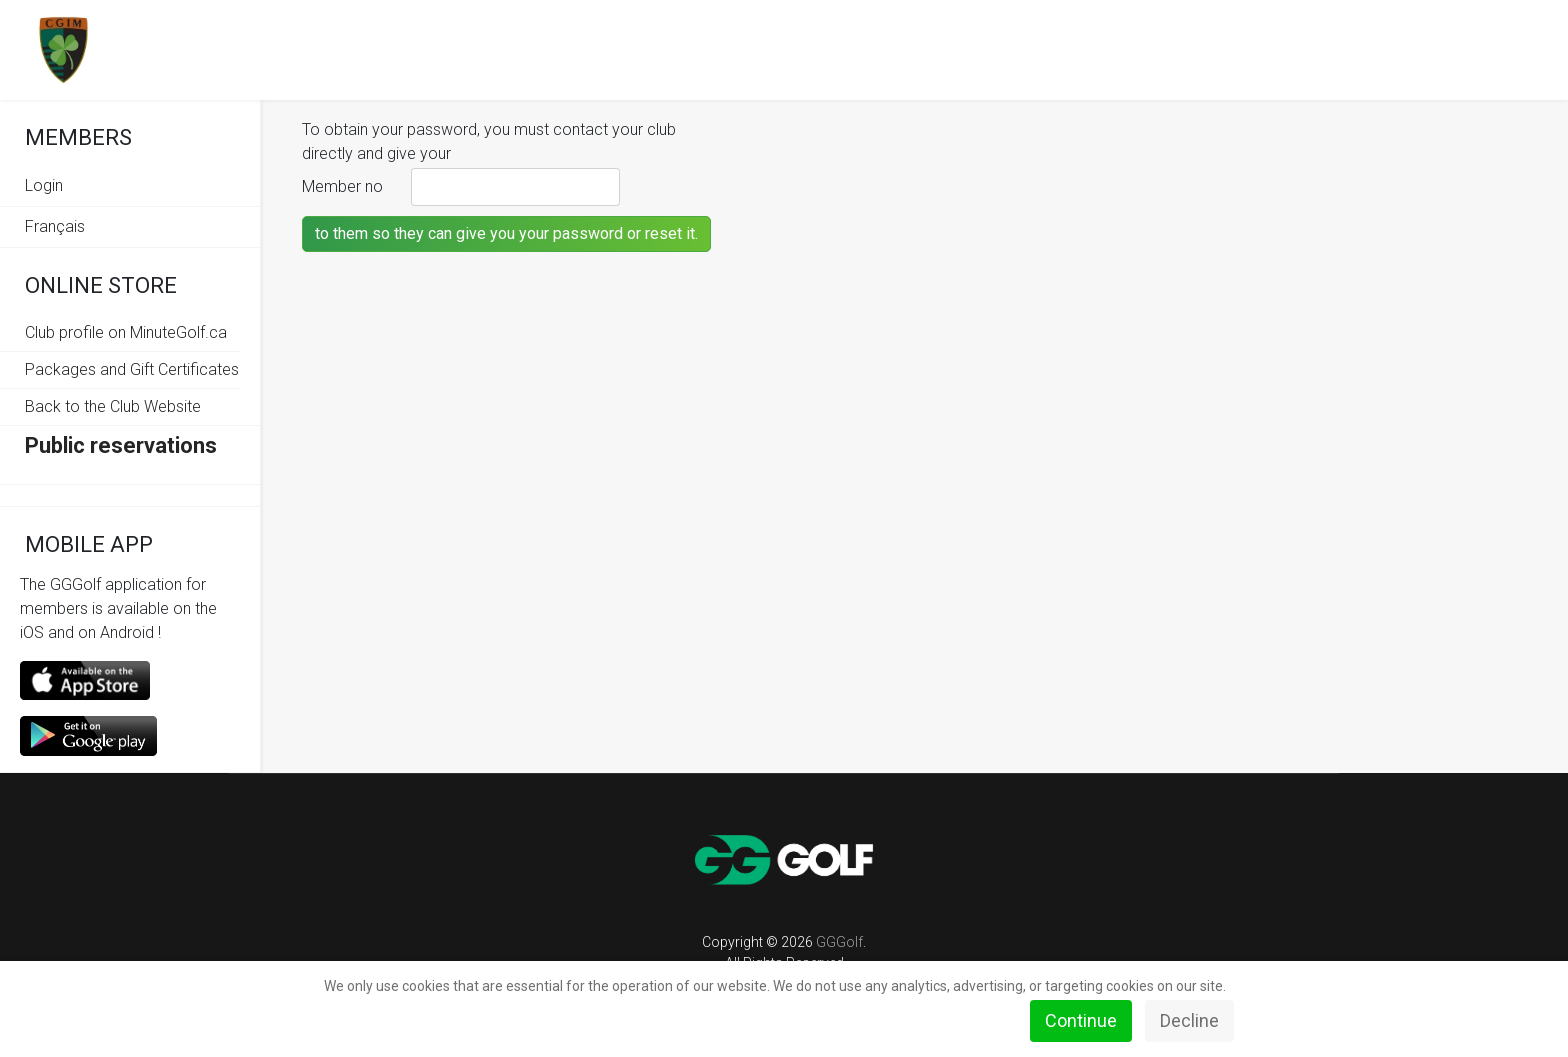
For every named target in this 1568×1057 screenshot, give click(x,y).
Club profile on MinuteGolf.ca (126, 332)
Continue (1081, 1020)
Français (55, 226)
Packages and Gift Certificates (132, 369)
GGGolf (839, 942)
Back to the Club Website (113, 406)
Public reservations (121, 445)
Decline (1189, 1020)
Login (44, 185)
